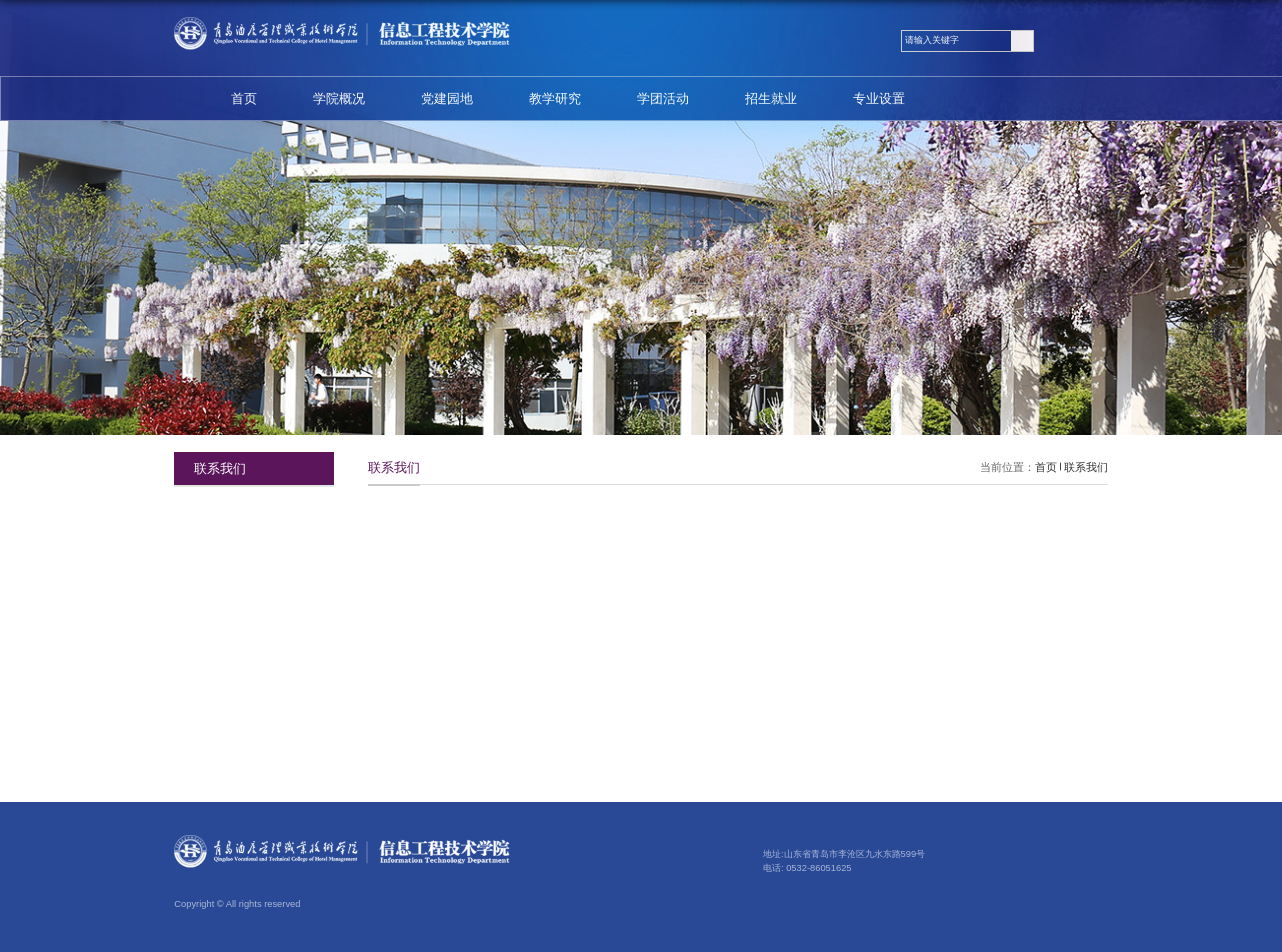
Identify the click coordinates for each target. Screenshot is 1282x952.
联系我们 (1086, 467)
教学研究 (555, 98)
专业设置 (879, 98)
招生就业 (771, 98)
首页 (244, 98)
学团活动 (663, 98)
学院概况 (339, 98)
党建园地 (447, 98)
